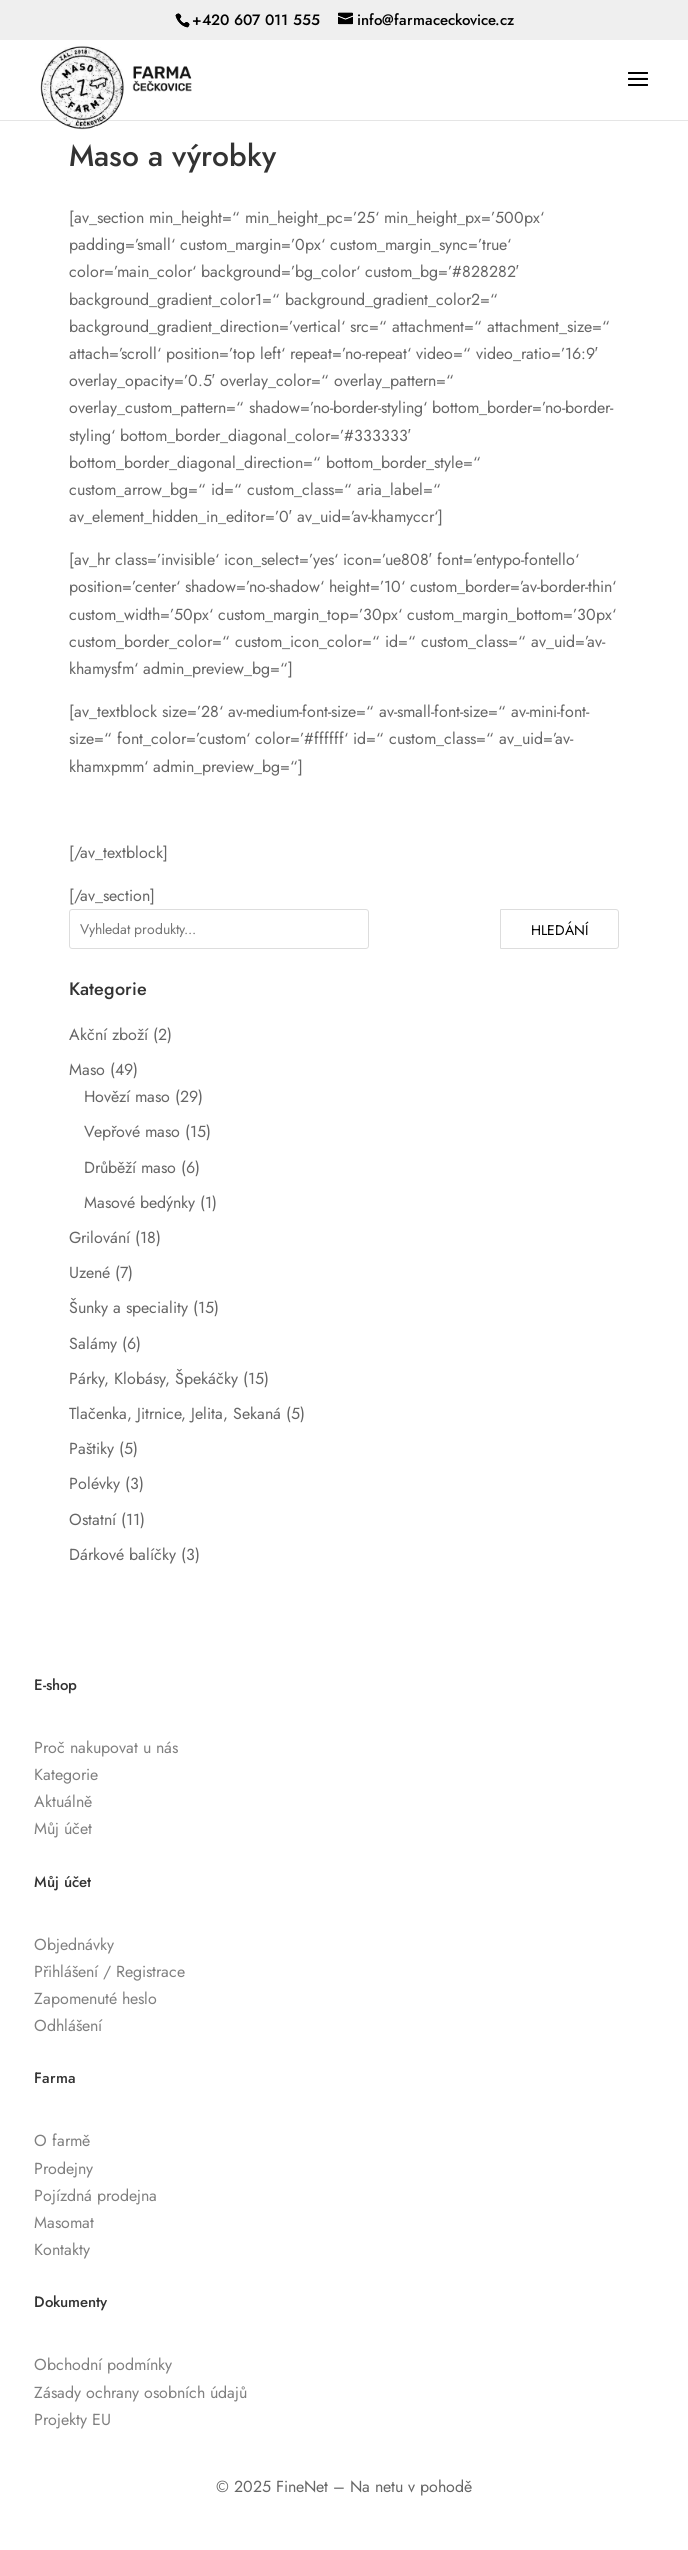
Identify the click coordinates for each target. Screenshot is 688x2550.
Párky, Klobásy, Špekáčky (153, 1378)
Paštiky (91, 1448)
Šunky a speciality (128, 1307)
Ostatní (92, 1519)
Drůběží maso (130, 1167)
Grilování (99, 1237)
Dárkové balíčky (122, 1554)
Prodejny (63, 2168)
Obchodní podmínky (103, 2364)
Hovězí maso (127, 1096)
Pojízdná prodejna (95, 2195)
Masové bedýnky (139, 1202)
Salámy (93, 1343)
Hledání (559, 930)
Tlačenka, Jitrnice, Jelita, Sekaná (175, 1413)
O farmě (62, 2140)
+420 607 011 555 (256, 20)
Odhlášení (68, 2025)
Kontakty (62, 2249)
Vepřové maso (132, 1131)
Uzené (89, 1272)
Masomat (64, 2222)
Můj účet (63, 1828)
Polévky (94, 1483)
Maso (87, 1069)
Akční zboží (108, 1034)
